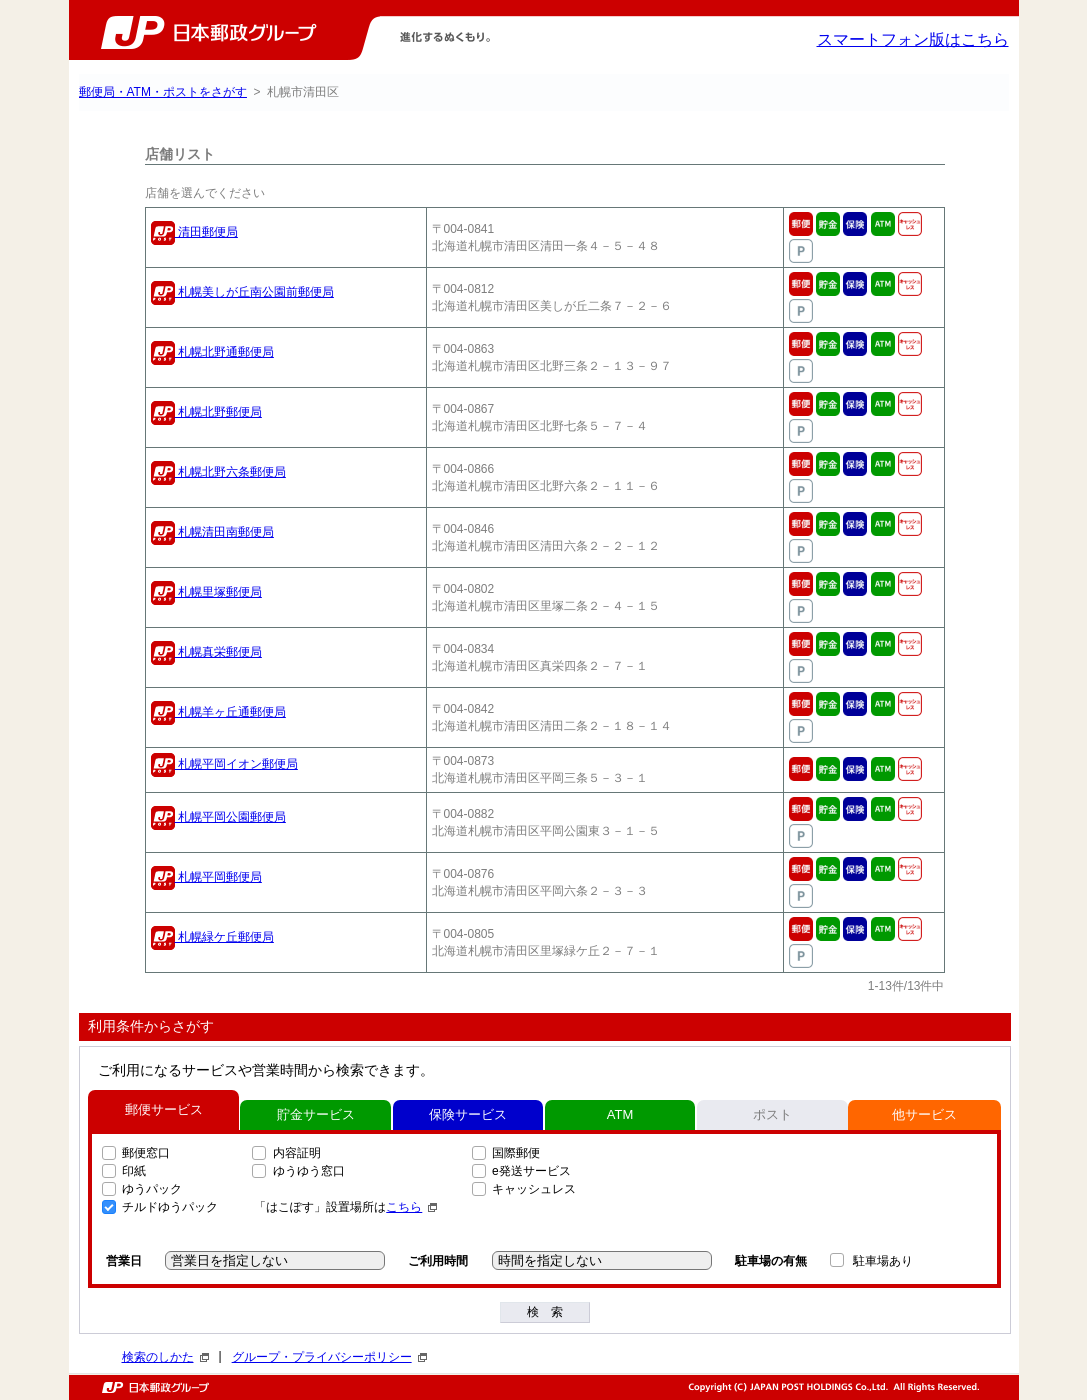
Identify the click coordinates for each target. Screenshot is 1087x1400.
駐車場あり (883, 1261)
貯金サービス (316, 1114)
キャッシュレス (534, 1189)
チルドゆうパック (170, 1207)
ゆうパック (152, 1189)
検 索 (545, 1312)
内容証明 (297, 1153)
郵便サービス (164, 1109)
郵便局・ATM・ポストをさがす (163, 92)
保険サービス (468, 1114)
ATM (620, 1114)
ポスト (772, 1114)
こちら (411, 1207)
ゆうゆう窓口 (309, 1171)
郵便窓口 (146, 1153)
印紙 (134, 1171)
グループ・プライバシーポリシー (329, 1357)
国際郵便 (516, 1153)
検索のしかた (165, 1357)
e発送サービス (531, 1171)
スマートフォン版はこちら (913, 39)
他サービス (924, 1114)
